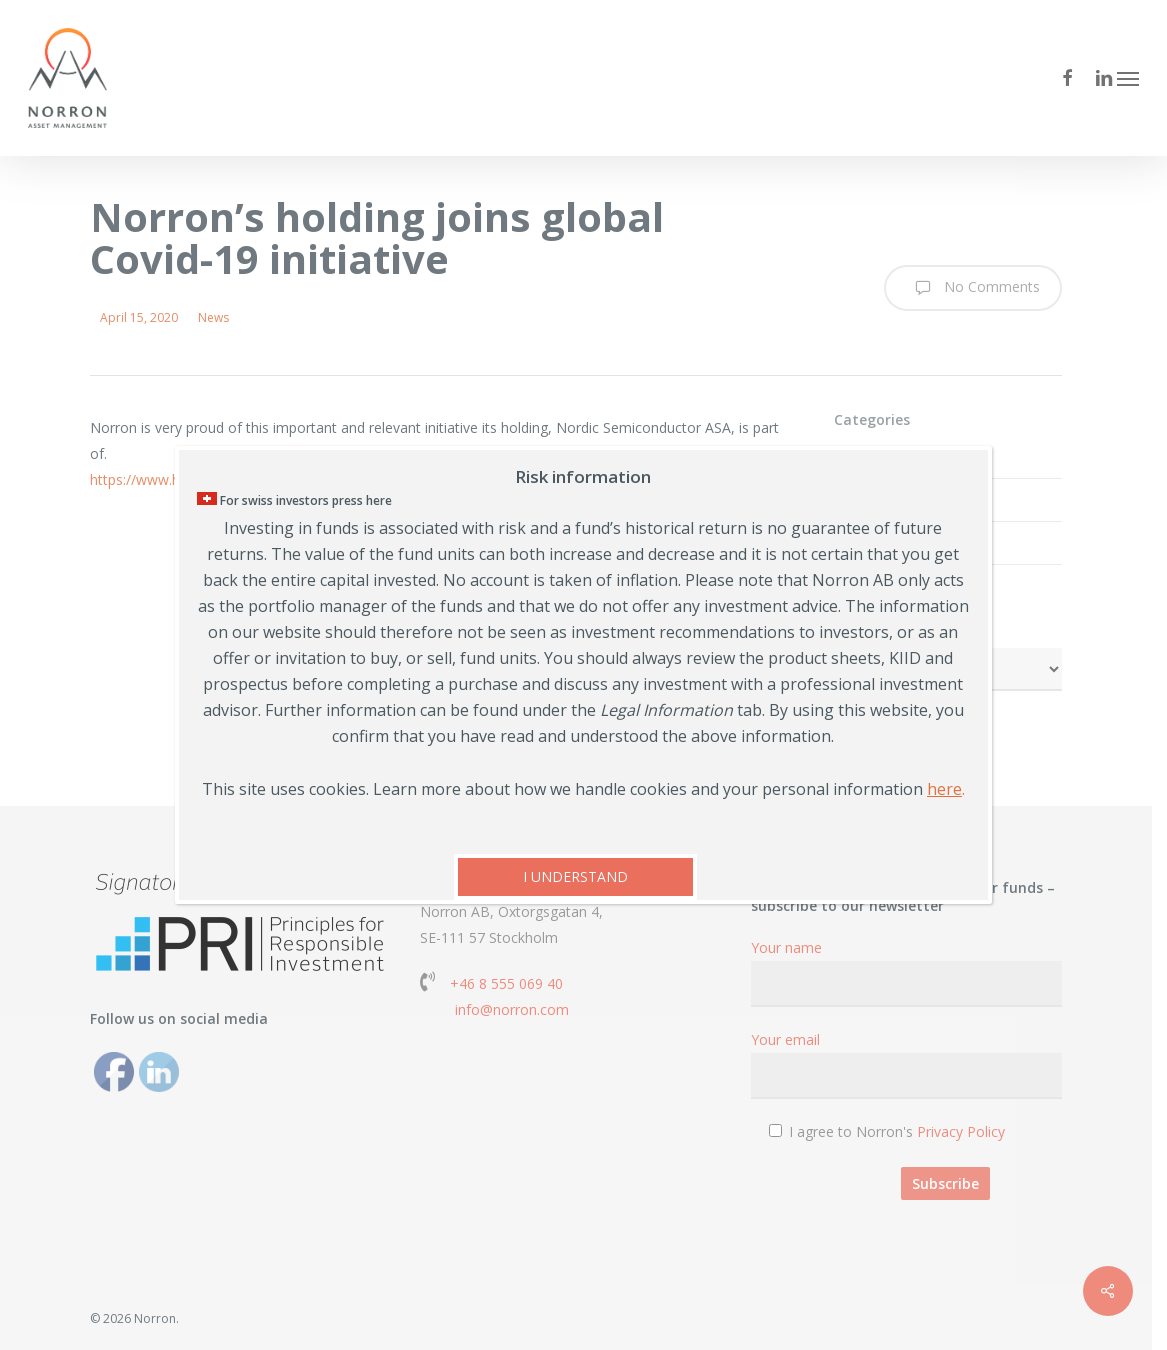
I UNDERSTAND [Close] (575, 876)
